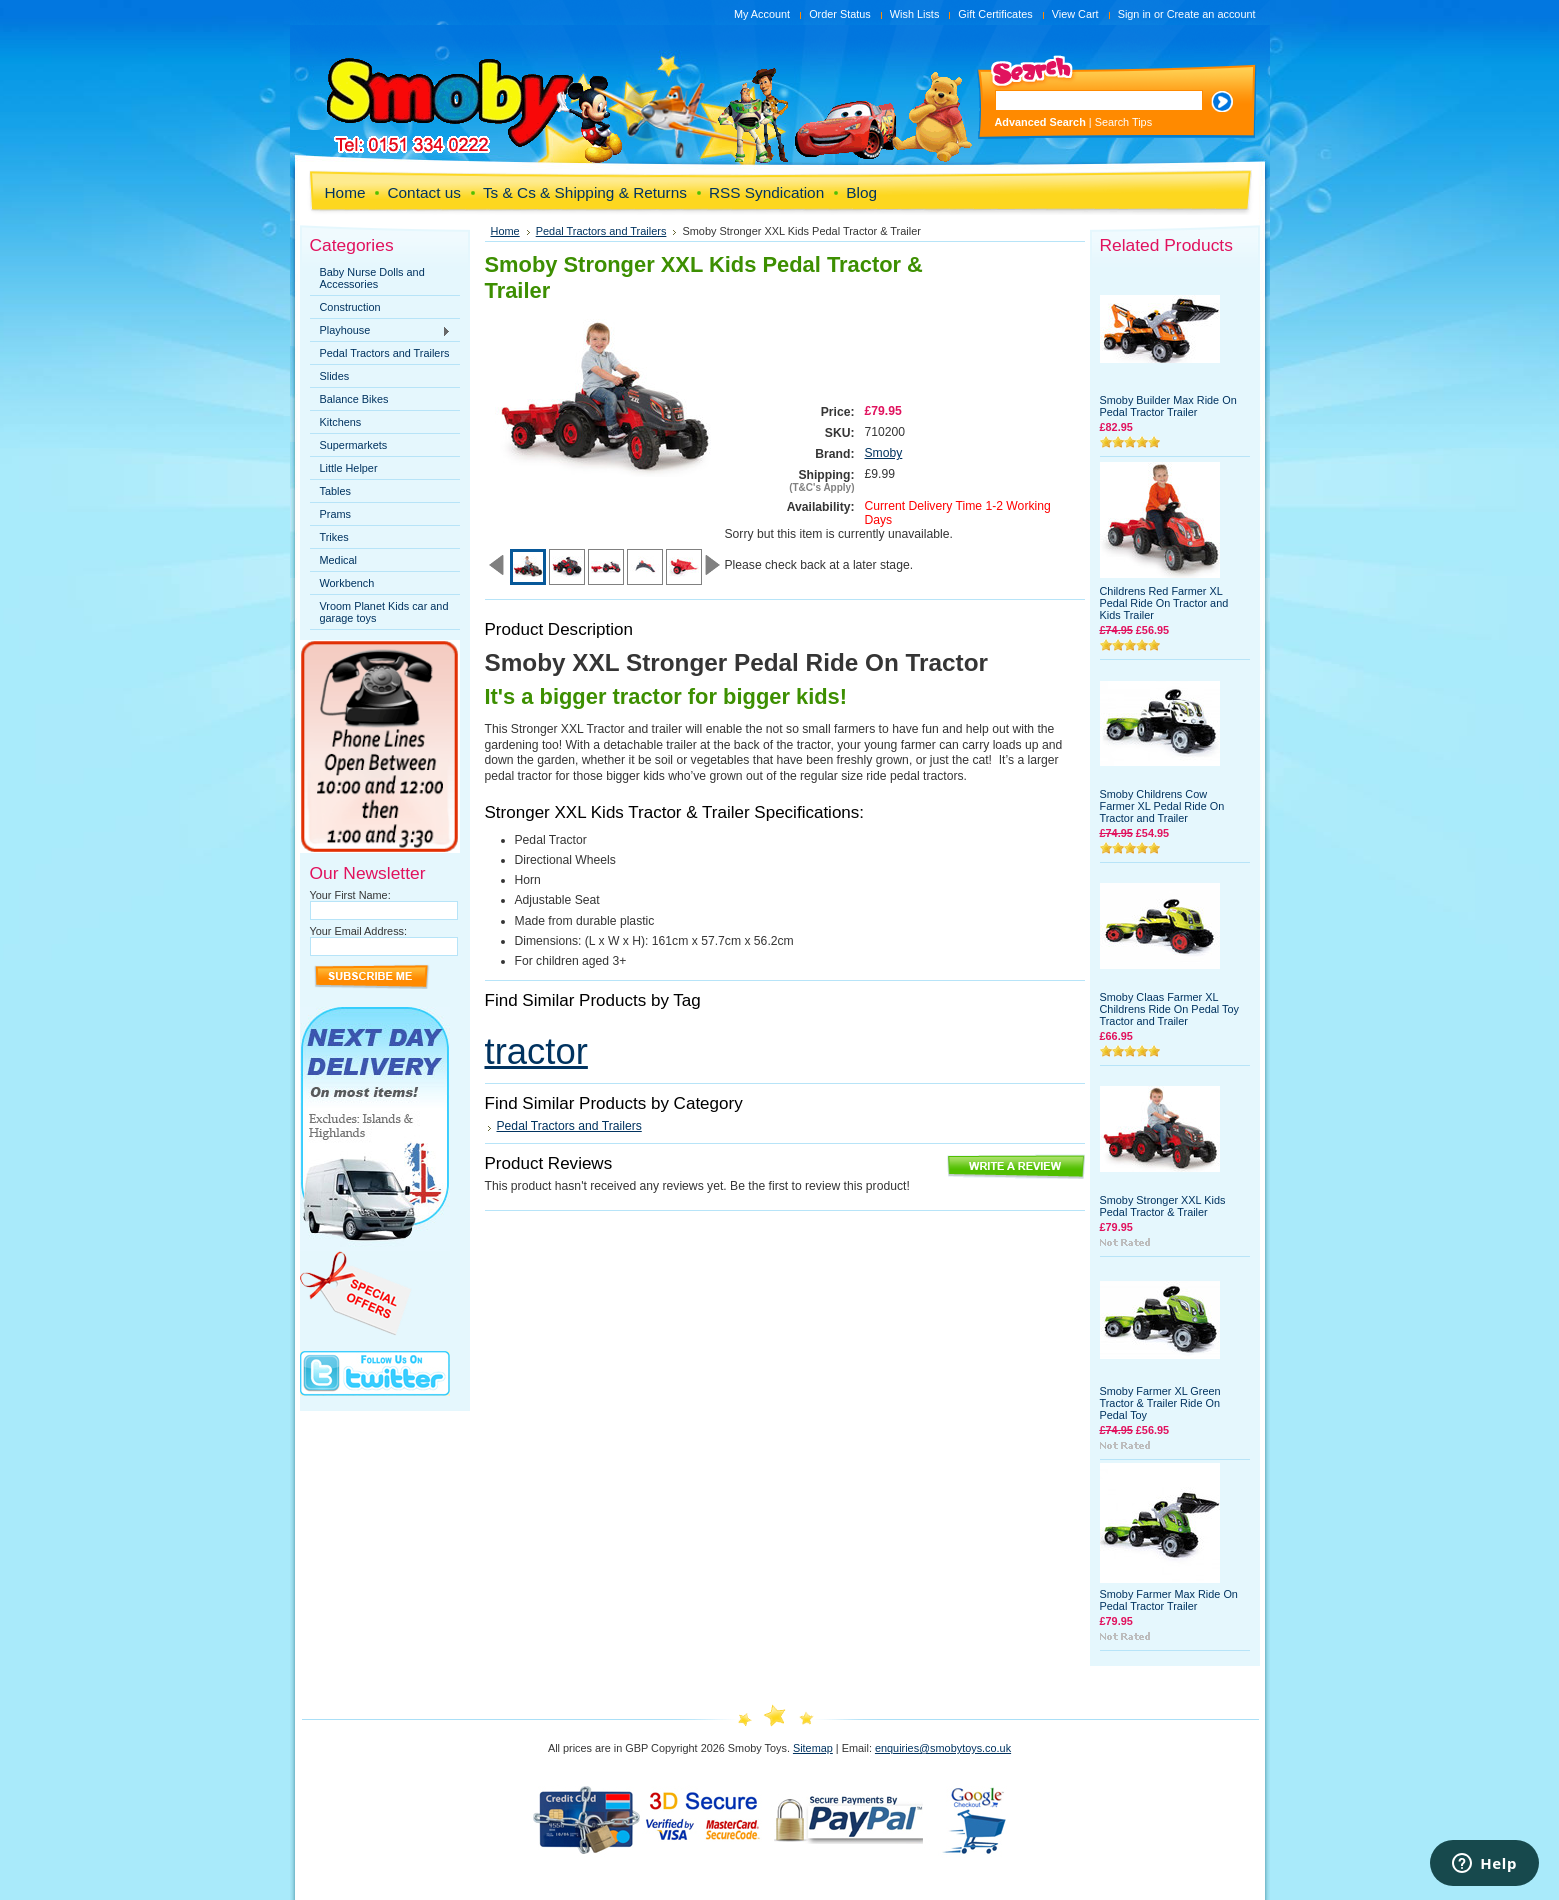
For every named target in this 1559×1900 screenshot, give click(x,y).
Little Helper (349, 468)
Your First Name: (350, 895)
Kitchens (341, 422)
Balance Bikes (354, 399)
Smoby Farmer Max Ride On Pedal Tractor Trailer (1169, 1600)
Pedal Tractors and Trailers (385, 353)
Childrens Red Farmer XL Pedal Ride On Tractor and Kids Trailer (1164, 603)
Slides (335, 376)
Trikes (334, 537)
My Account (762, 14)
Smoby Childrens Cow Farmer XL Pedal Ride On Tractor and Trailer (1162, 806)
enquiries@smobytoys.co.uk (943, 1748)
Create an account (1211, 14)
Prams (335, 514)
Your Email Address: (359, 931)
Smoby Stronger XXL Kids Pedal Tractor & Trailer (1163, 1206)
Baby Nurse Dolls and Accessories (372, 278)
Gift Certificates (995, 14)
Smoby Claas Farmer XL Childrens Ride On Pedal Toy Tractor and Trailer (1169, 1009)
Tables (335, 491)
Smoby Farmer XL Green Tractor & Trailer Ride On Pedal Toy (1160, 1403)
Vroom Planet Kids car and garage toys (384, 612)
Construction (350, 307)
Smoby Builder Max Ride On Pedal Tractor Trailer (1168, 406)
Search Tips (1123, 122)
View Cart (1075, 14)
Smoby (884, 453)
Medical (338, 560)
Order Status (840, 14)
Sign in (1134, 14)
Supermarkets (354, 445)
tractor (536, 1051)
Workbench (347, 583)
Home (505, 231)
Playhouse (381, 331)
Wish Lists (915, 14)
